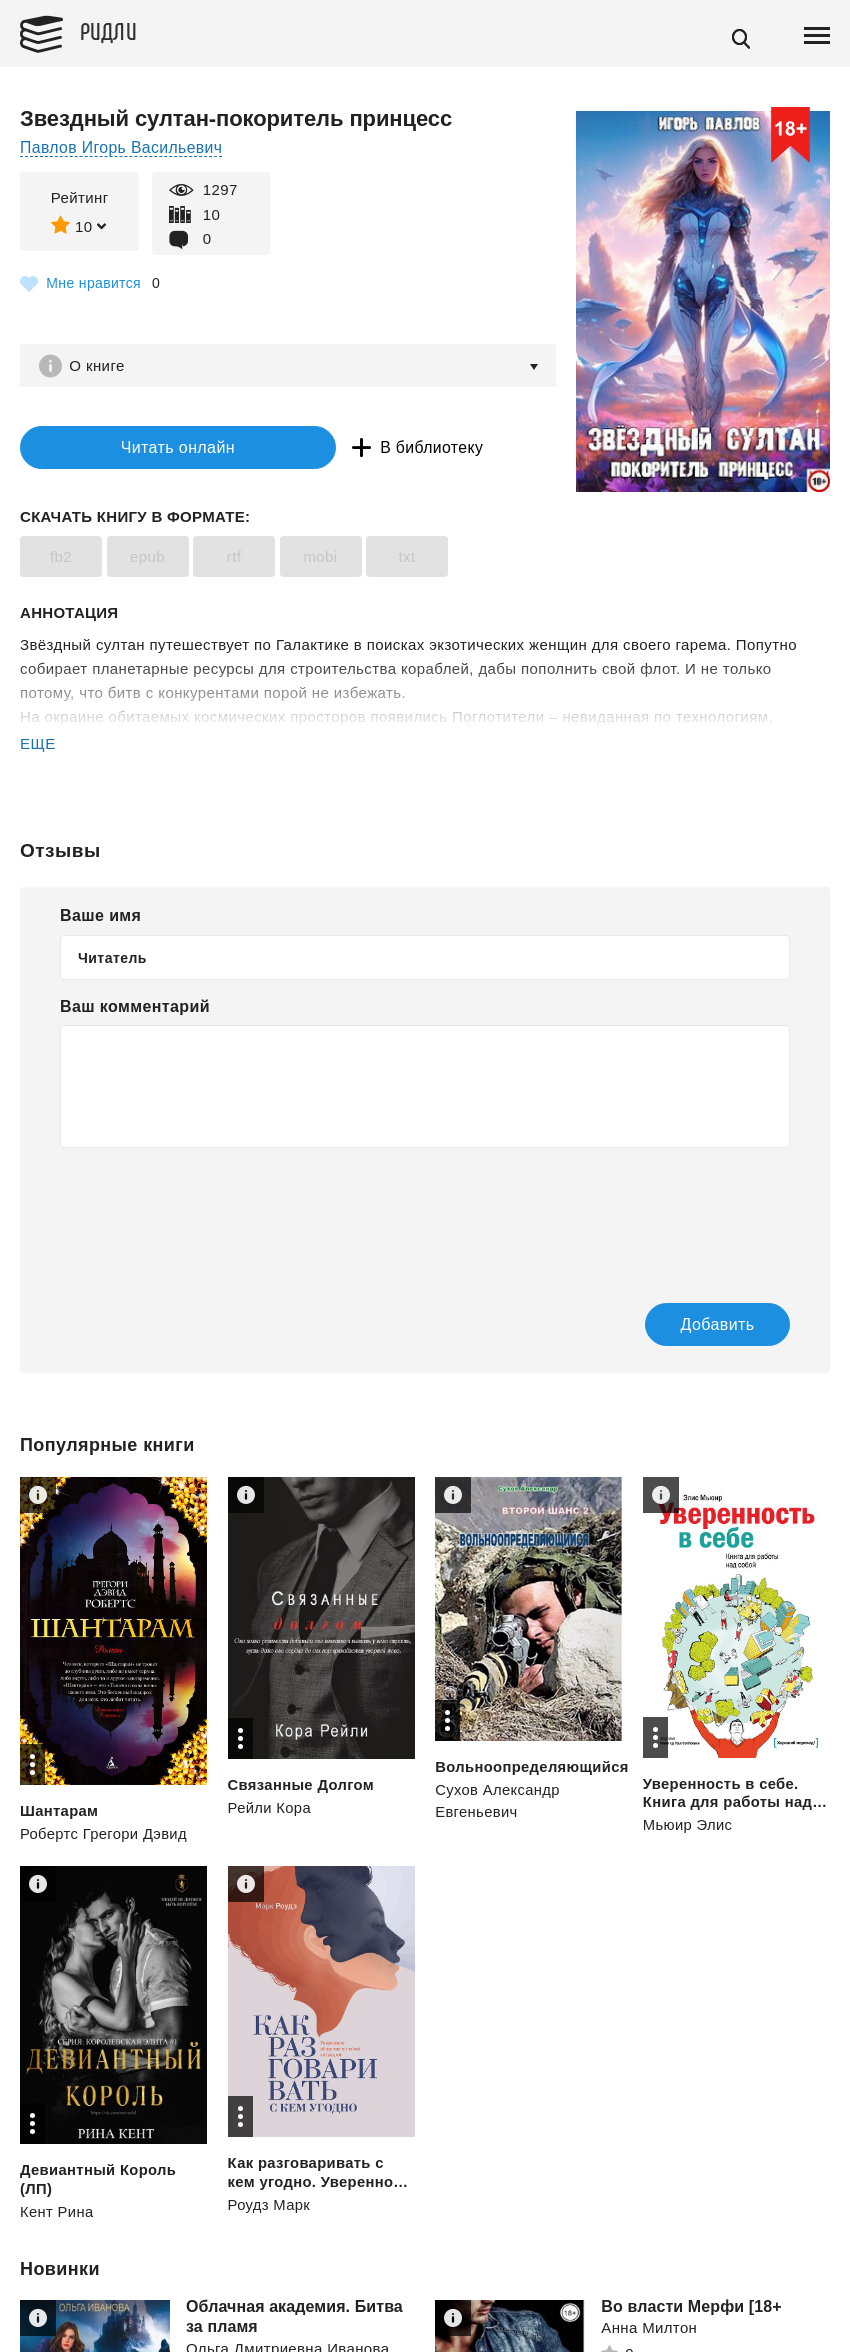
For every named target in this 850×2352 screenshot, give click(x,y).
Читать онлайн (144, 448)
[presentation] (212, 1214)
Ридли (114, 31)
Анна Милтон (649, 2329)
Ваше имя (100, 917)
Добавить (697, 1326)
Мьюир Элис (688, 1826)
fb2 (61, 558)
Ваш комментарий (135, 1008)
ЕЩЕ (37, 745)
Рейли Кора (270, 1809)
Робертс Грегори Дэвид (104, 1835)
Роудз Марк (270, 2205)
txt (406, 558)
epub (147, 558)
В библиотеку (369, 448)
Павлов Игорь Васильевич (123, 147)
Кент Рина (57, 2212)
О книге (99, 365)
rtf (234, 558)
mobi (320, 558)
